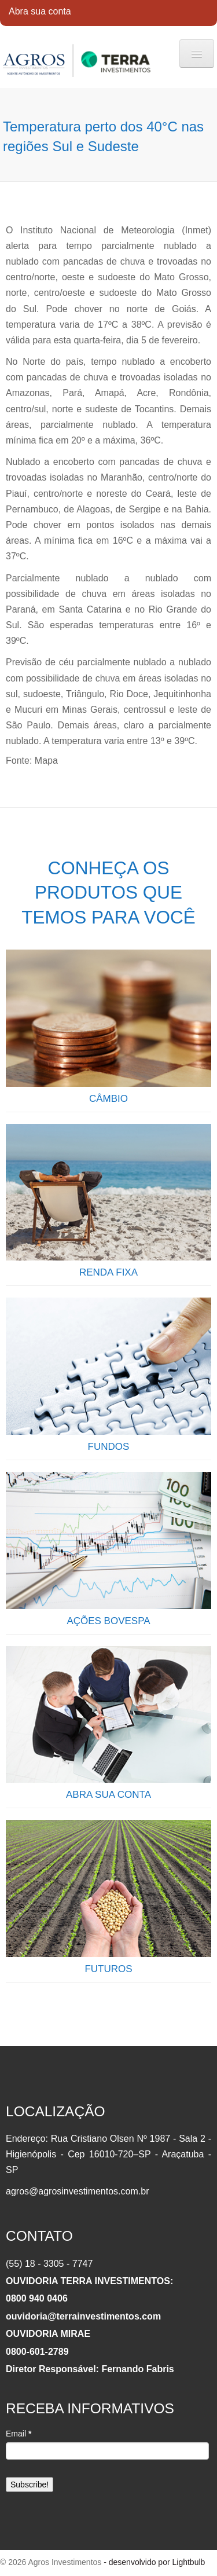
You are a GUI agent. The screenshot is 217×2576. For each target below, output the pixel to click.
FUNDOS (109, 1446)
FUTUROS (108, 1968)
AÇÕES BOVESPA (108, 1620)
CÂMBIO (108, 1098)
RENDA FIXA (108, 1272)
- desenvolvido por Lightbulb (153, 2562)
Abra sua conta (40, 11)
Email (18, 2433)
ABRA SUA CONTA (108, 1794)
